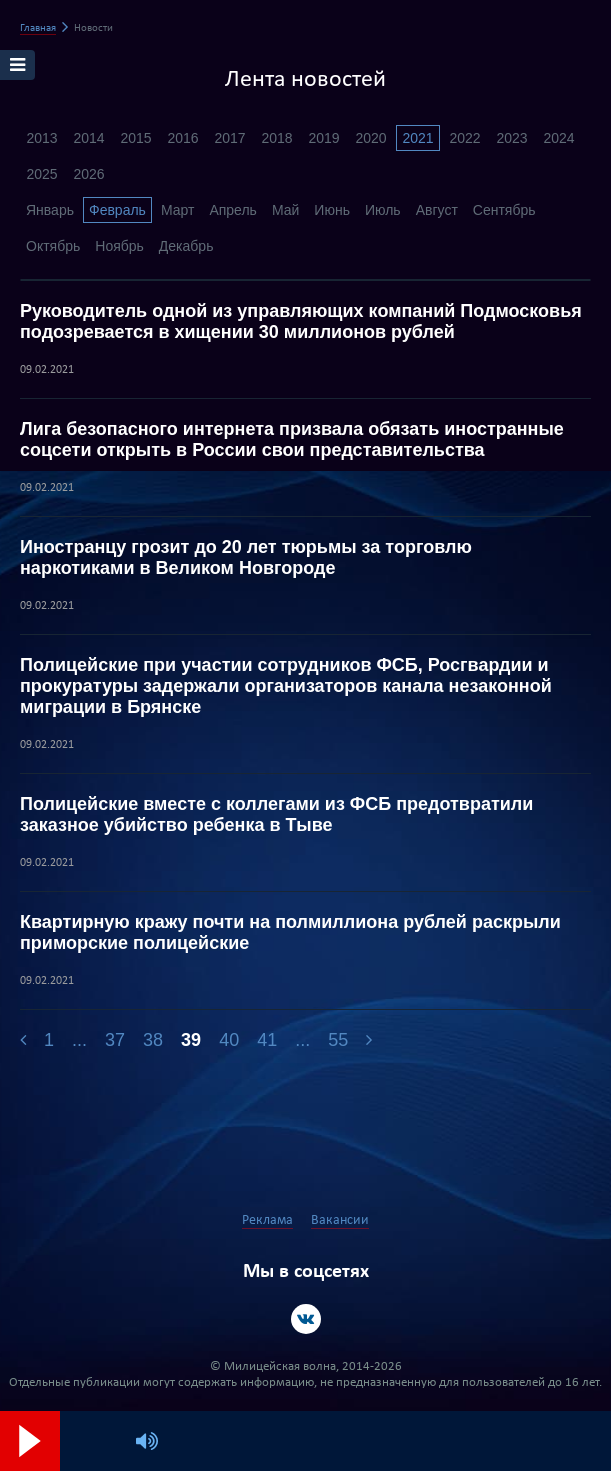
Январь (50, 210)
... (79, 1040)
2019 (323, 138)
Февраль (117, 210)
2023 (511, 138)
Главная (38, 28)
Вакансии (340, 1220)
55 (338, 1040)
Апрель (233, 210)
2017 (229, 138)
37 (115, 1040)
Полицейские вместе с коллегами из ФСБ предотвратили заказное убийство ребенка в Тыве (276, 814)
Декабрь (186, 246)
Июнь (332, 210)
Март (178, 210)
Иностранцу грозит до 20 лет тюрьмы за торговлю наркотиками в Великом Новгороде (246, 557)
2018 (276, 138)
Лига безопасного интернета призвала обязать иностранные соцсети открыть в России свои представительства (292, 439)
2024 (558, 138)
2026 (88, 174)
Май (285, 210)
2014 (88, 138)
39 (191, 1040)
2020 (370, 138)
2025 (41, 174)
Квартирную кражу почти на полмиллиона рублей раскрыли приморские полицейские (290, 932)
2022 (464, 138)
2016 (182, 138)
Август (437, 210)
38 (153, 1040)
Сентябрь (504, 210)
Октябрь (53, 246)
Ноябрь (119, 246)
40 (229, 1040)
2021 (417, 138)
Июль (383, 210)
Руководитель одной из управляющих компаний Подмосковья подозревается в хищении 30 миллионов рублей (301, 321)
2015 (135, 138)
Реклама (267, 1220)
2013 (41, 138)
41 (267, 1040)
